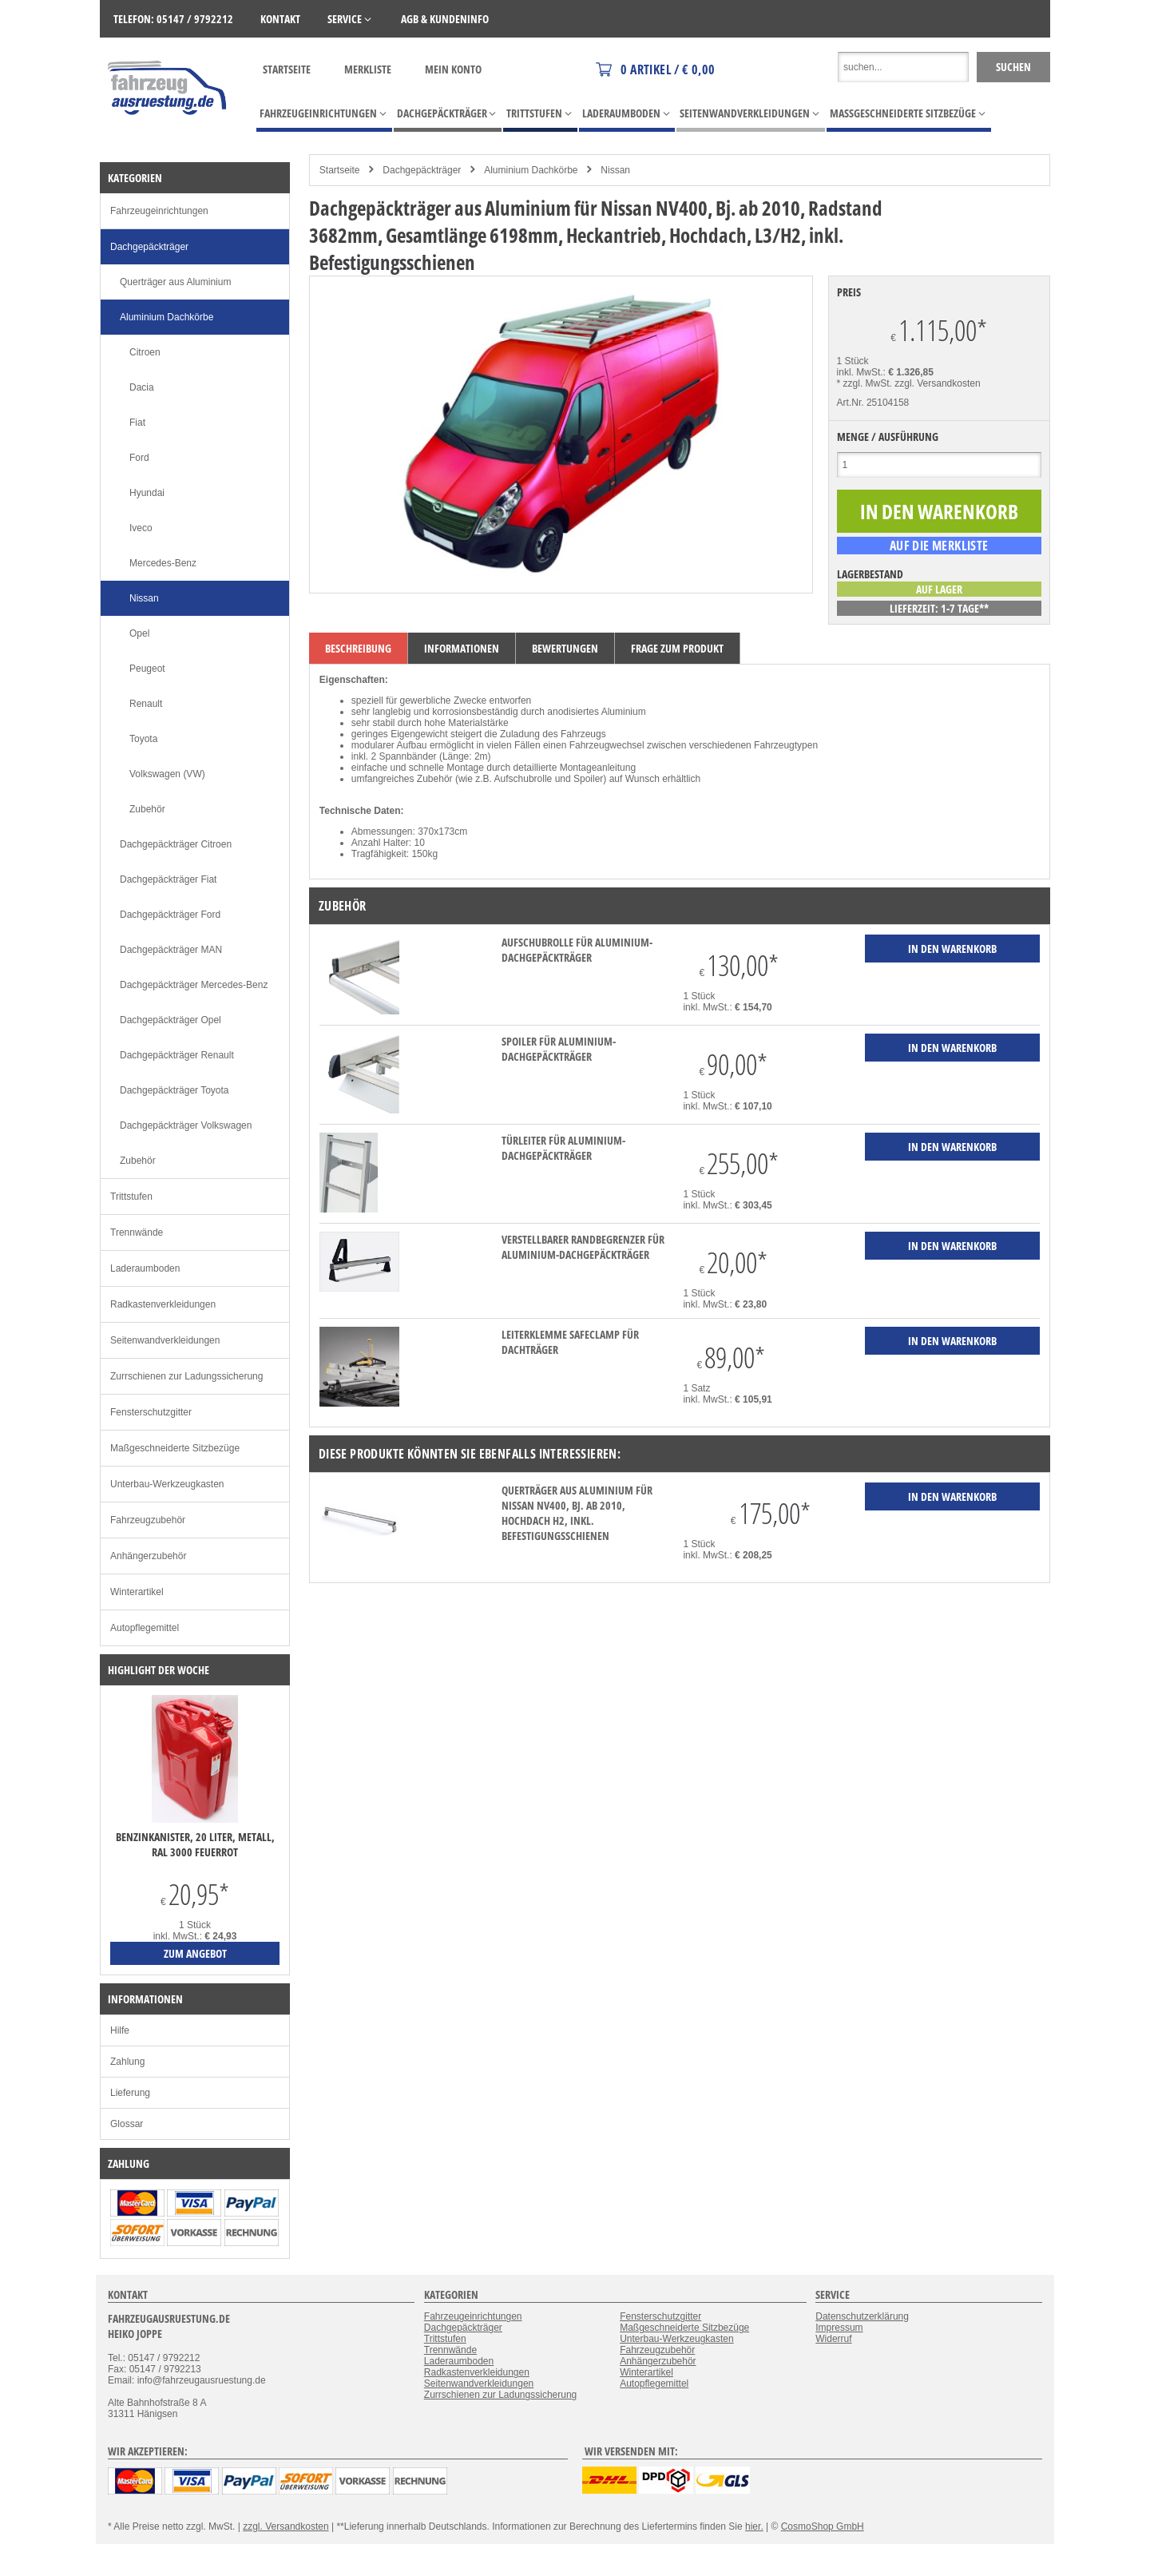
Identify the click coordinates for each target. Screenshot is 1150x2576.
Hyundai (147, 492)
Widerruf (833, 2338)
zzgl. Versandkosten (937, 383)
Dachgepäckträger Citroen (176, 844)
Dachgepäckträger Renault (177, 1055)
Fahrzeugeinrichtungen (159, 210)
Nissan (615, 170)
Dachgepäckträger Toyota (174, 1090)
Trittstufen (131, 1196)
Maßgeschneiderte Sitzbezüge (175, 1448)
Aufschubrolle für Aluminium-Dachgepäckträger (577, 950)
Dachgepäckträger (422, 170)
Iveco (141, 528)
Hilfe (119, 2030)
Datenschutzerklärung (862, 2316)
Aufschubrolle (523, 778)
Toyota (143, 738)
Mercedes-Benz (162, 563)
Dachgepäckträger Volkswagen (186, 1125)
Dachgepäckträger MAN (171, 949)
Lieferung (130, 2092)
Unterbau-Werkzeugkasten (167, 1484)
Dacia (141, 387)
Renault (145, 703)
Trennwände (136, 1232)
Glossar (126, 2123)
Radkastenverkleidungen (163, 1304)
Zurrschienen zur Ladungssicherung (186, 1376)
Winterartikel (137, 1592)
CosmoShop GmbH (822, 2526)
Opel (139, 633)
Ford (139, 457)
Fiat (137, 422)
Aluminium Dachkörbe (530, 170)
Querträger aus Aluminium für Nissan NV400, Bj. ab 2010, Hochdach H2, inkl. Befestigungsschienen (577, 1512)
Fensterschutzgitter (151, 1412)
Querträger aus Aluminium (175, 282)
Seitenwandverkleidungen (165, 1340)
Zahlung (127, 2061)
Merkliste (367, 69)
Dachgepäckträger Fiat (168, 879)
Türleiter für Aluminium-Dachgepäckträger (563, 1148)
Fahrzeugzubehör (147, 1520)
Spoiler (588, 778)
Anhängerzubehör (148, 1556)
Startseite (287, 69)
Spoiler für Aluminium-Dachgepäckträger (559, 1049)
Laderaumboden (145, 1268)
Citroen (145, 352)
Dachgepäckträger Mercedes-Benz (194, 984)
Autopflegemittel (144, 1627)
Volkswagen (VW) (167, 774)
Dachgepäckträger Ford (170, 914)
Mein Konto (453, 69)
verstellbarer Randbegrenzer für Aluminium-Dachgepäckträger (583, 1247)
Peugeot (147, 668)
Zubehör (147, 809)
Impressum (838, 2327)
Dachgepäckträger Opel (170, 1020)
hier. (754, 2526)
